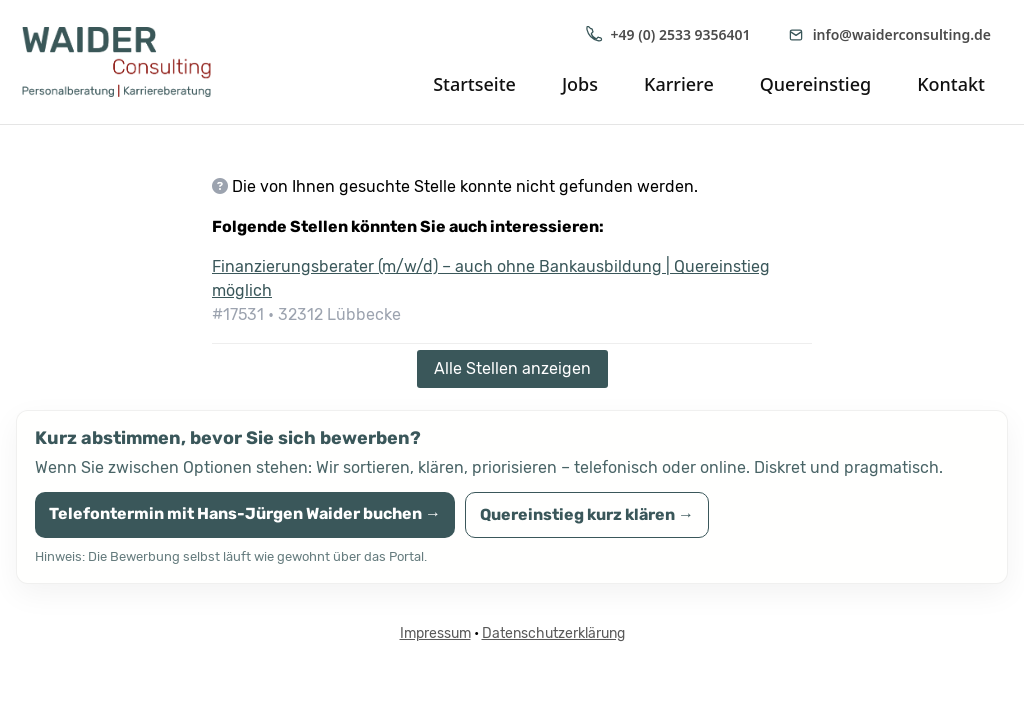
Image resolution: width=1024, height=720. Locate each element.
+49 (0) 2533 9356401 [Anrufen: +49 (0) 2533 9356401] (668, 34)
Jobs (580, 84)
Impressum (435, 633)
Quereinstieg (815, 84)
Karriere (679, 84)
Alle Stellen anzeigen (512, 368)
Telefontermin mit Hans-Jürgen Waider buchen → (245, 513)
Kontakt (951, 84)
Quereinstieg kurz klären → (587, 514)
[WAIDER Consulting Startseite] (132, 62)
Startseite (474, 84)
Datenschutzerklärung (553, 633)
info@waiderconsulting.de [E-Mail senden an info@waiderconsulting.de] (889, 34)
